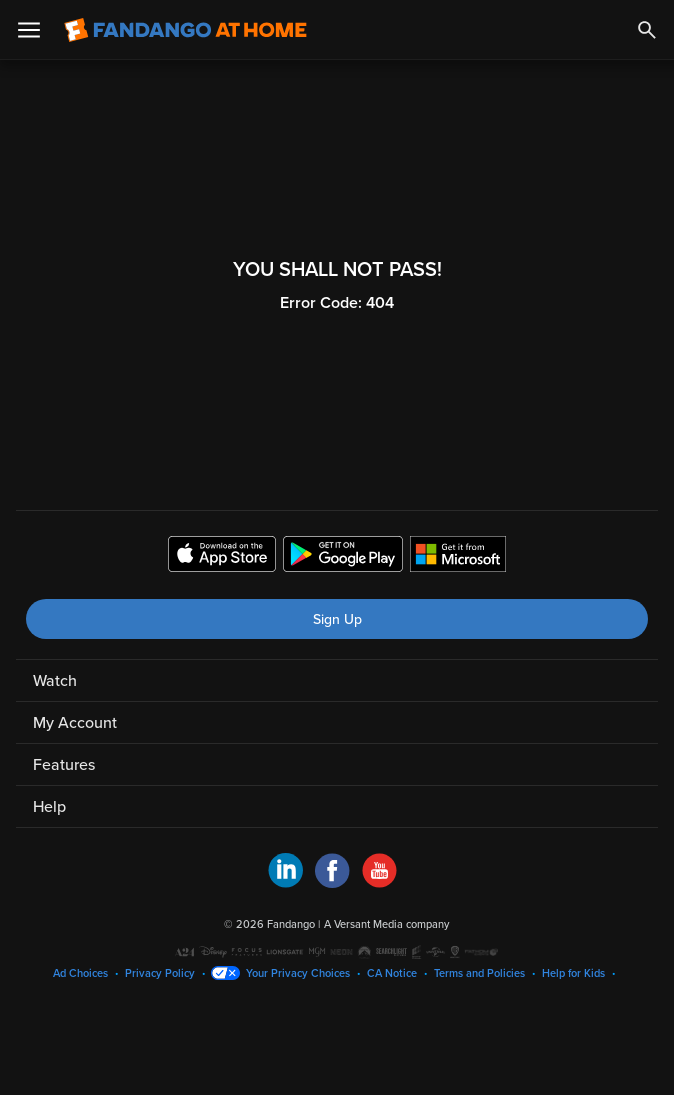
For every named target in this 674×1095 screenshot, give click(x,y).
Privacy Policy (160, 973)
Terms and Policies (479, 973)
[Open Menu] (29, 30)
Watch (55, 681)
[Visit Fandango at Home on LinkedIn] (285, 883)
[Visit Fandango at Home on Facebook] (332, 883)
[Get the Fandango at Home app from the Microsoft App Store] (458, 557)
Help (49, 807)
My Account (75, 723)
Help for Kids (573, 973)
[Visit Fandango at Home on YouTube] (379, 883)
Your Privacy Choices (298, 973)
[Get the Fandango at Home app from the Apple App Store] (222, 557)
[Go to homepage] (185, 30)
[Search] (647, 30)
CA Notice (392, 973)
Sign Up (337, 619)
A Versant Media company (386, 924)
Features (64, 765)
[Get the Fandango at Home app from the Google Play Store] (343, 557)
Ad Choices (80, 973)
